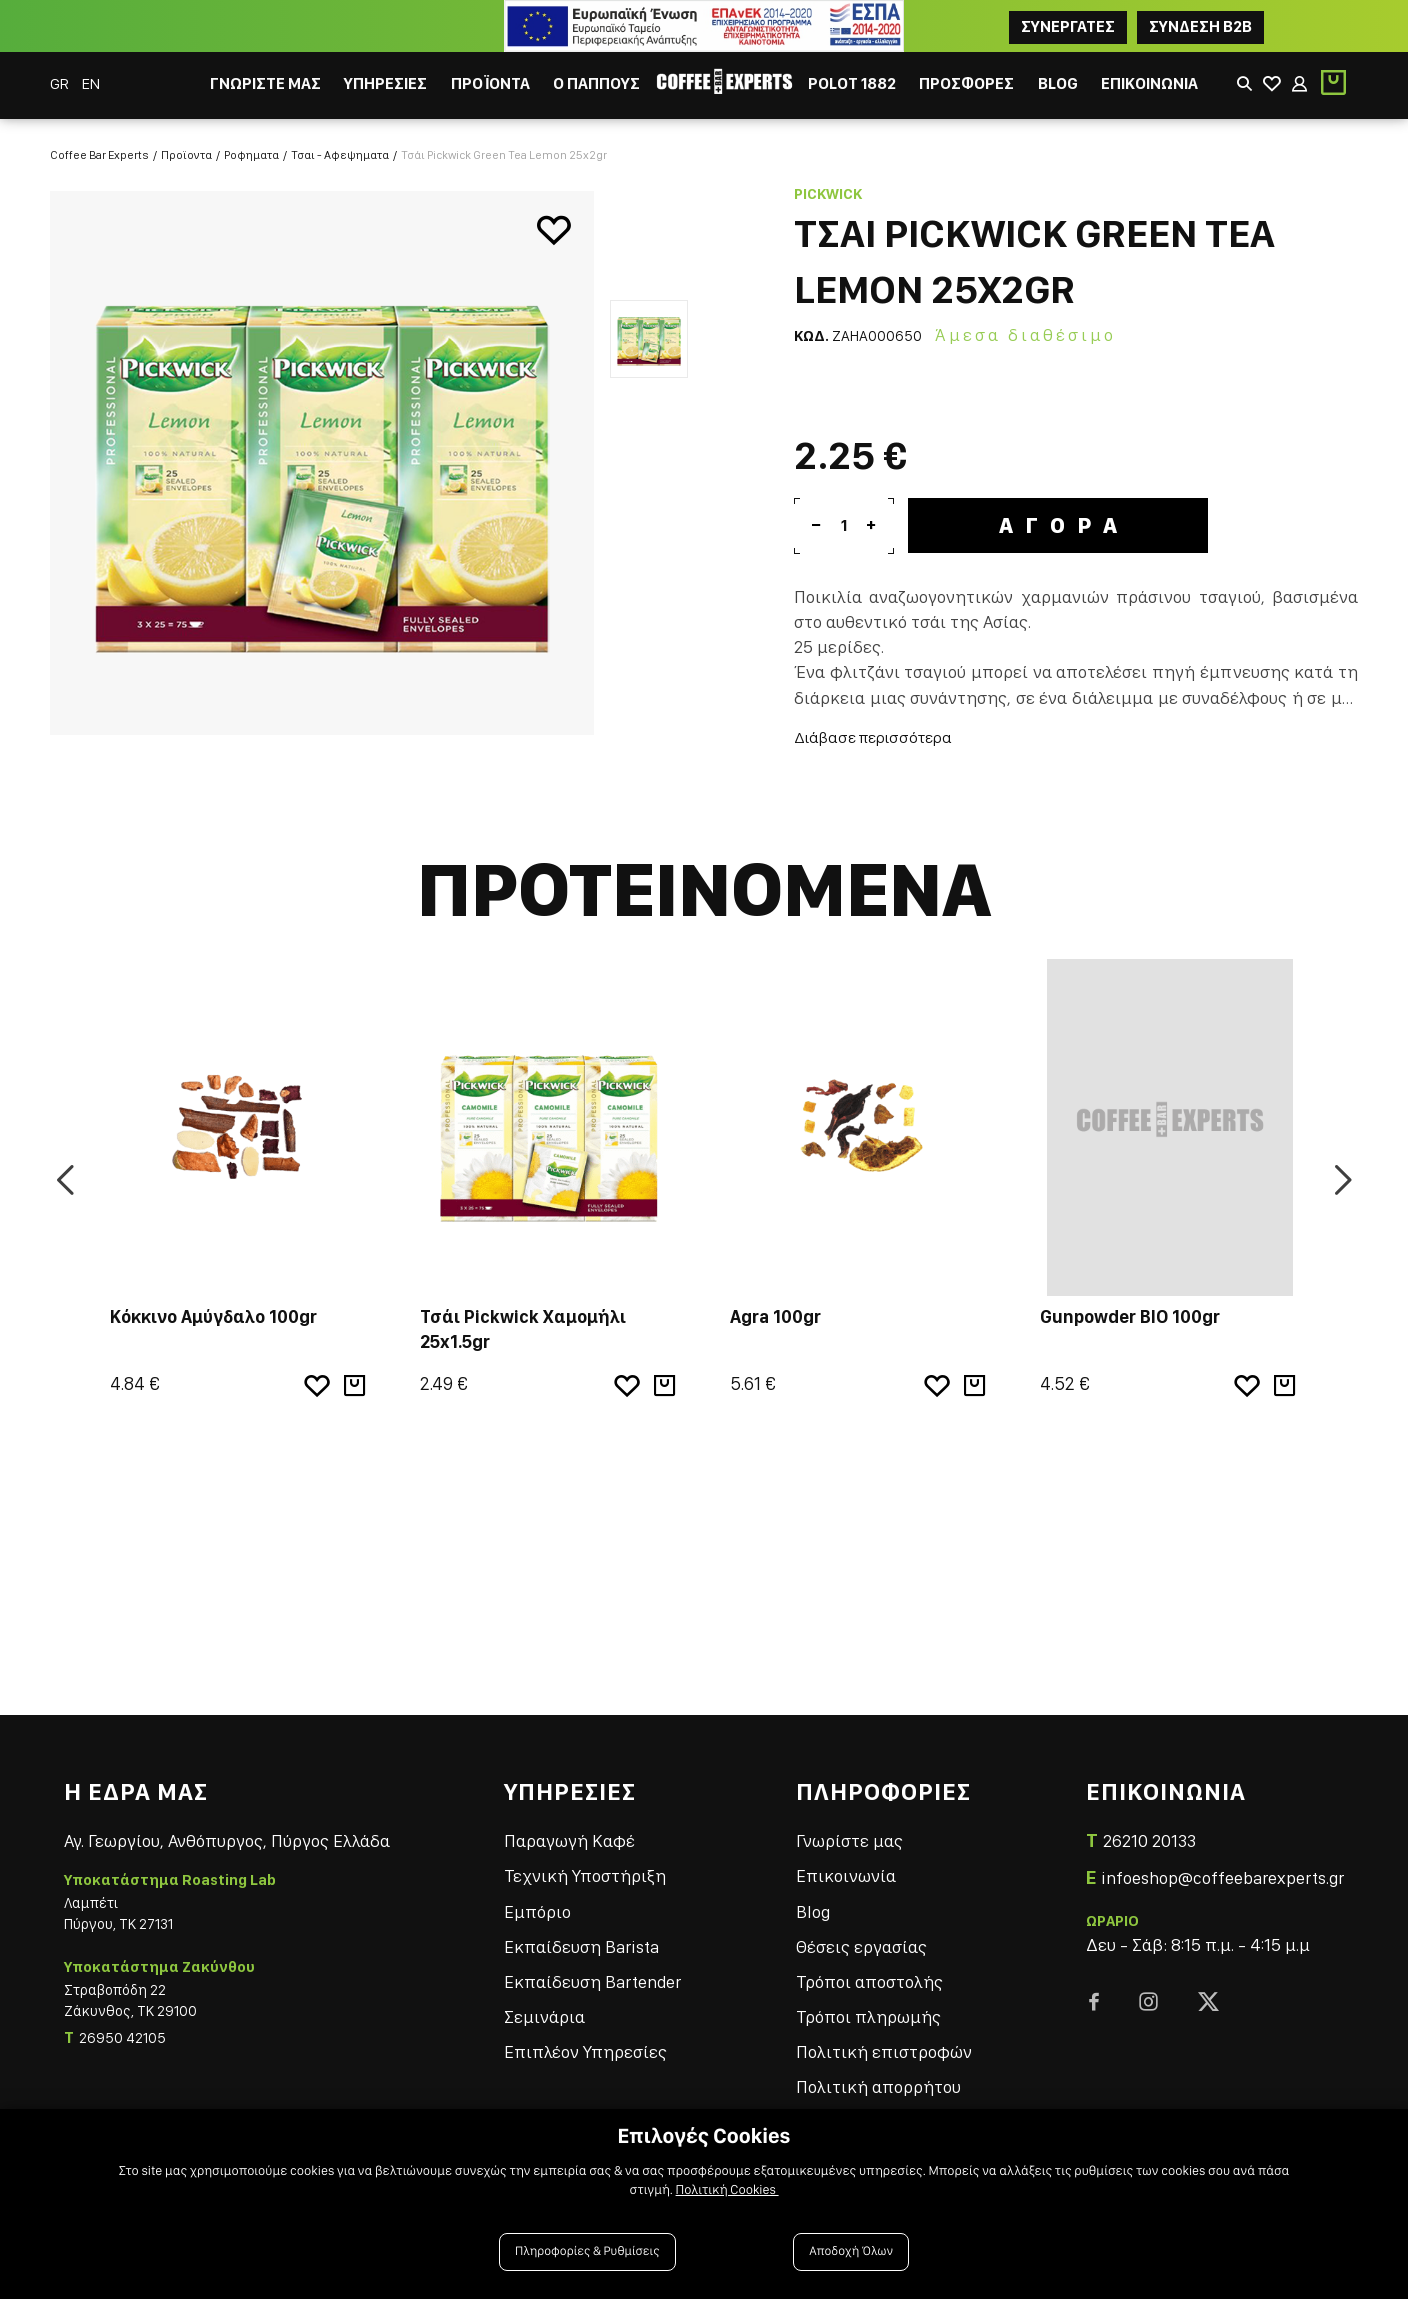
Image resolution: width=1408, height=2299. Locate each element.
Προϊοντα (186, 146)
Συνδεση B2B (1200, 26)
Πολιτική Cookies (727, 2190)
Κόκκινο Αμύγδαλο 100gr (213, 1307)
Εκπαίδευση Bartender (592, 1972)
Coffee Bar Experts (99, 146)
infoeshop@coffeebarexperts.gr (1222, 1868)
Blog (813, 1902)
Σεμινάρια (544, 2007)
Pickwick (828, 185)
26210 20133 (1149, 1831)
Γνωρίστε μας (849, 1831)
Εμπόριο (537, 1902)
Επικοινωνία (846, 1867)
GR (61, 83)
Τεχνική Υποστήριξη (585, 1867)
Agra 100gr (775, 1307)
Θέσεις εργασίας (861, 1937)
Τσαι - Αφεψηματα (340, 146)
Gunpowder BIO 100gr (1130, 1307)
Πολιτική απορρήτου (878, 2078)
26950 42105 (122, 2030)
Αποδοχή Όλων (851, 2251)
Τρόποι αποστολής (869, 1972)
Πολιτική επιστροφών (884, 2043)
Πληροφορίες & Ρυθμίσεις (587, 2251)
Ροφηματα (251, 146)
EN (91, 83)
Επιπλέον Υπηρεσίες (585, 2043)
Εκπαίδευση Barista (581, 1937)
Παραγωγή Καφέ (569, 1831)
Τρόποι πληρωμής (868, 2007)
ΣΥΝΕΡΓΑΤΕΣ (1068, 26)
